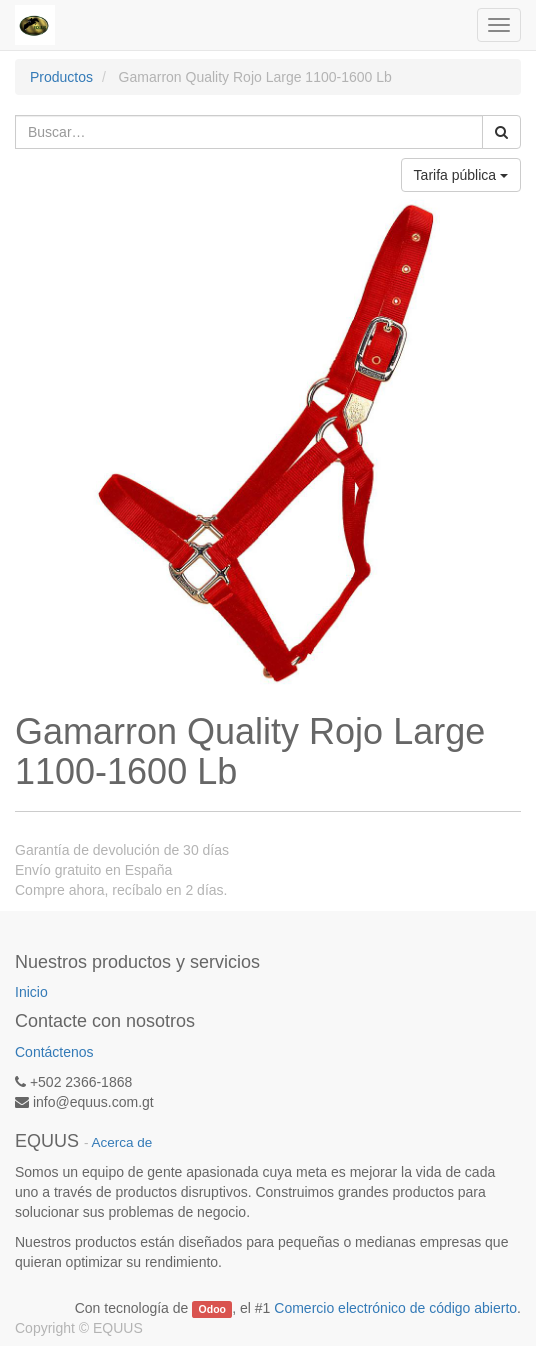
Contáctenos (54, 1052)
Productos (61, 77)
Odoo (212, 1309)
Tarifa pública (461, 175)
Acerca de (122, 1142)
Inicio (31, 992)
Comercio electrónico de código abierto (395, 1308)
